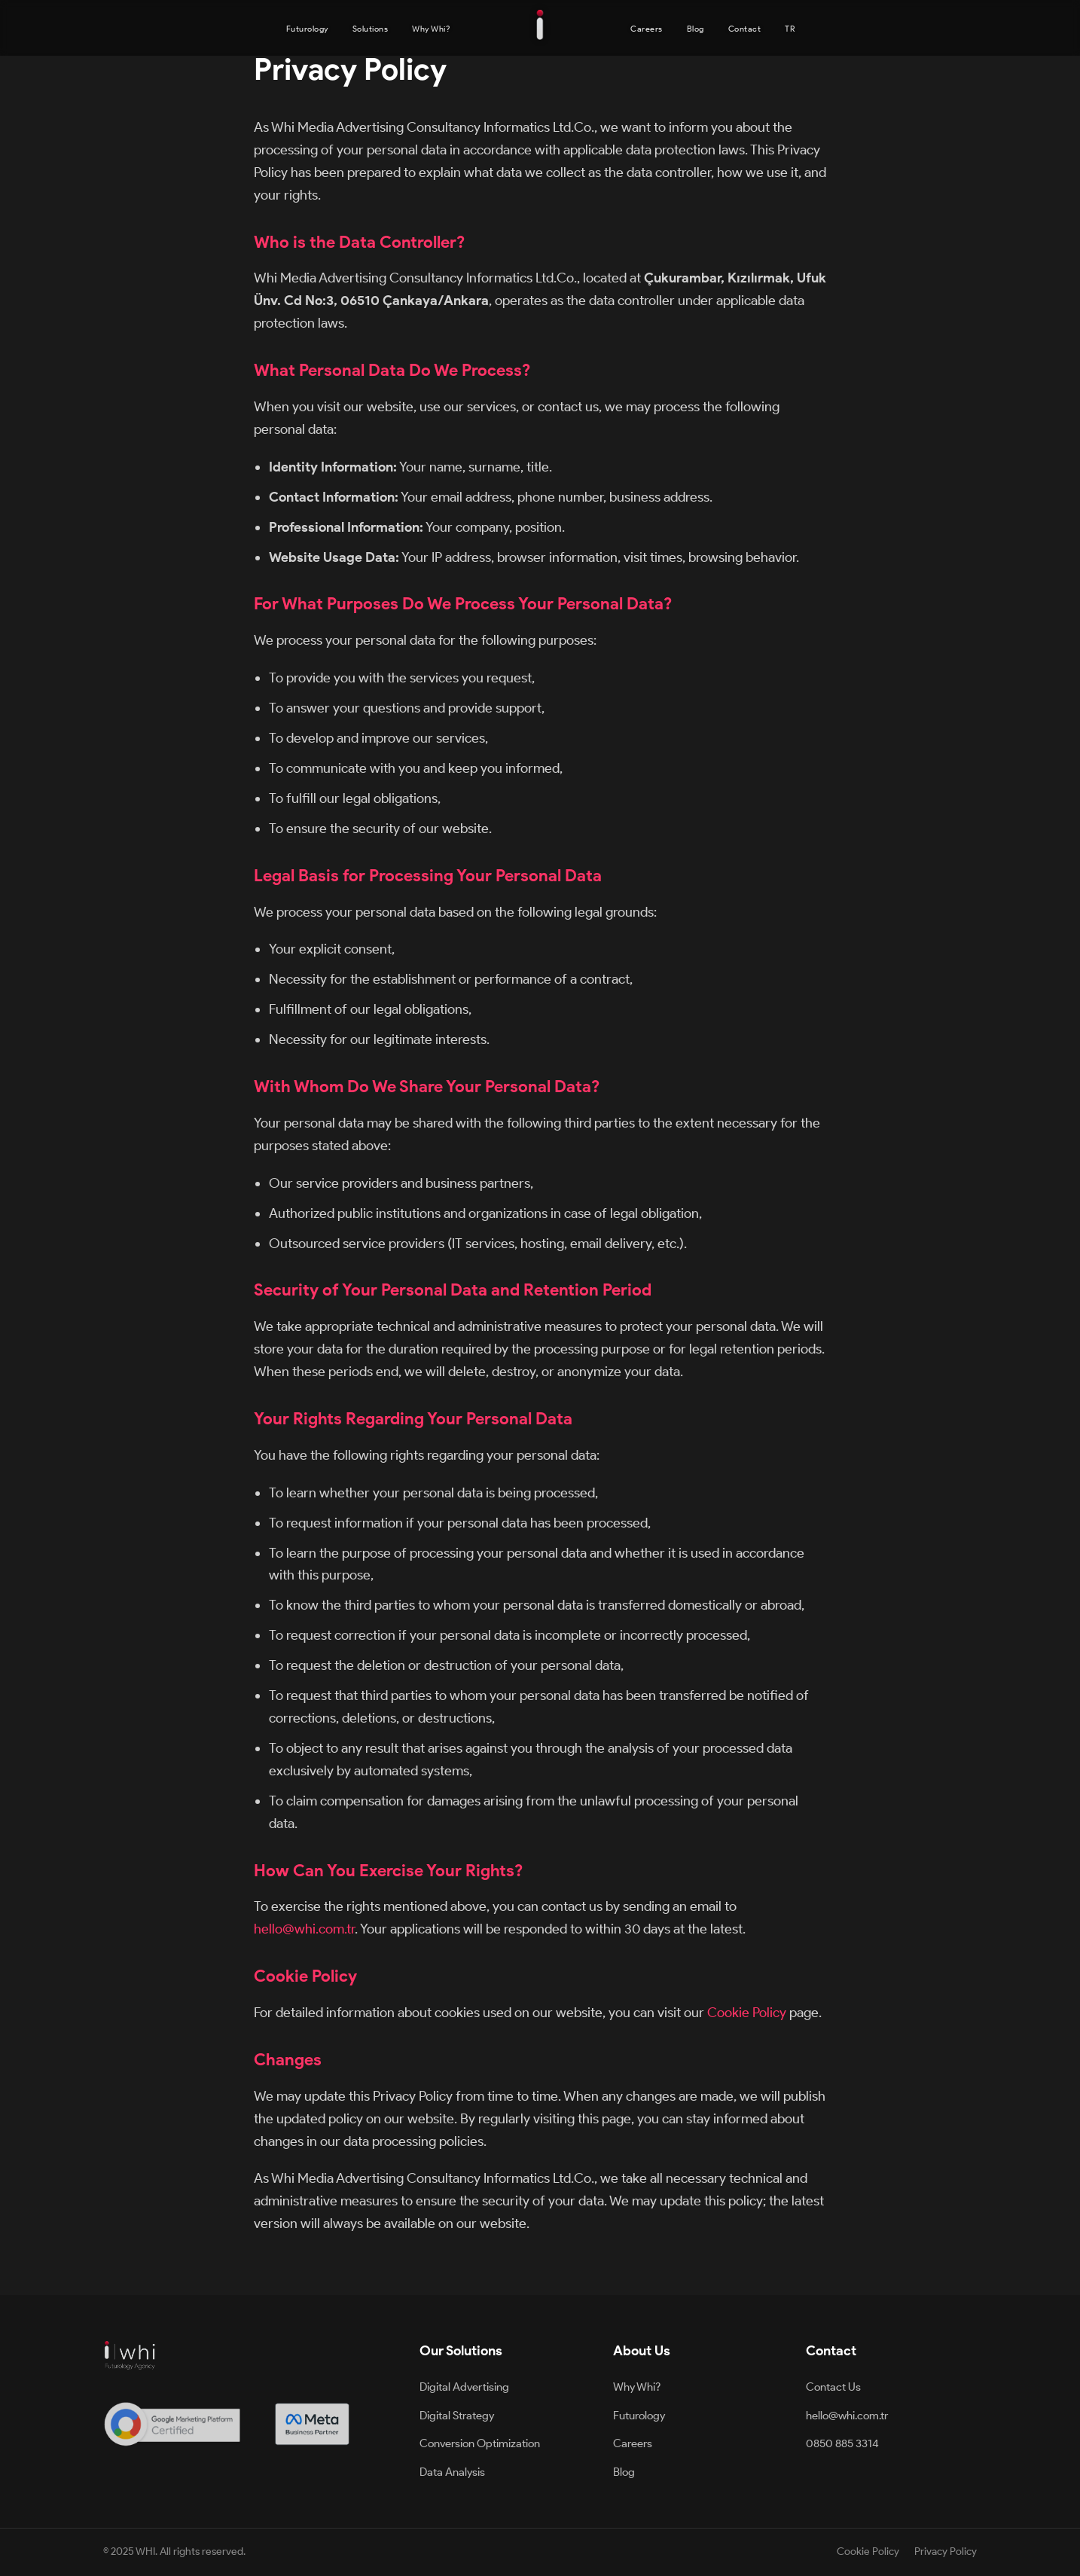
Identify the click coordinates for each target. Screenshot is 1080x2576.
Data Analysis (452, 2472)
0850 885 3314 (842, 2443)
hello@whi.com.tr (304, 1929)
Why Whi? (431, 28)
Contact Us (833, 2387)
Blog (695, 28)
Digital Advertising (464, 2387)
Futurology (307, 28)
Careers (646, 28)
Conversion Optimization (479, 2443)
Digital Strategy (456, 2415)
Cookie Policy (746, 2012)
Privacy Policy (945, 2551)
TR (790, 28)
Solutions (370, 28)
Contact (744, 28)
